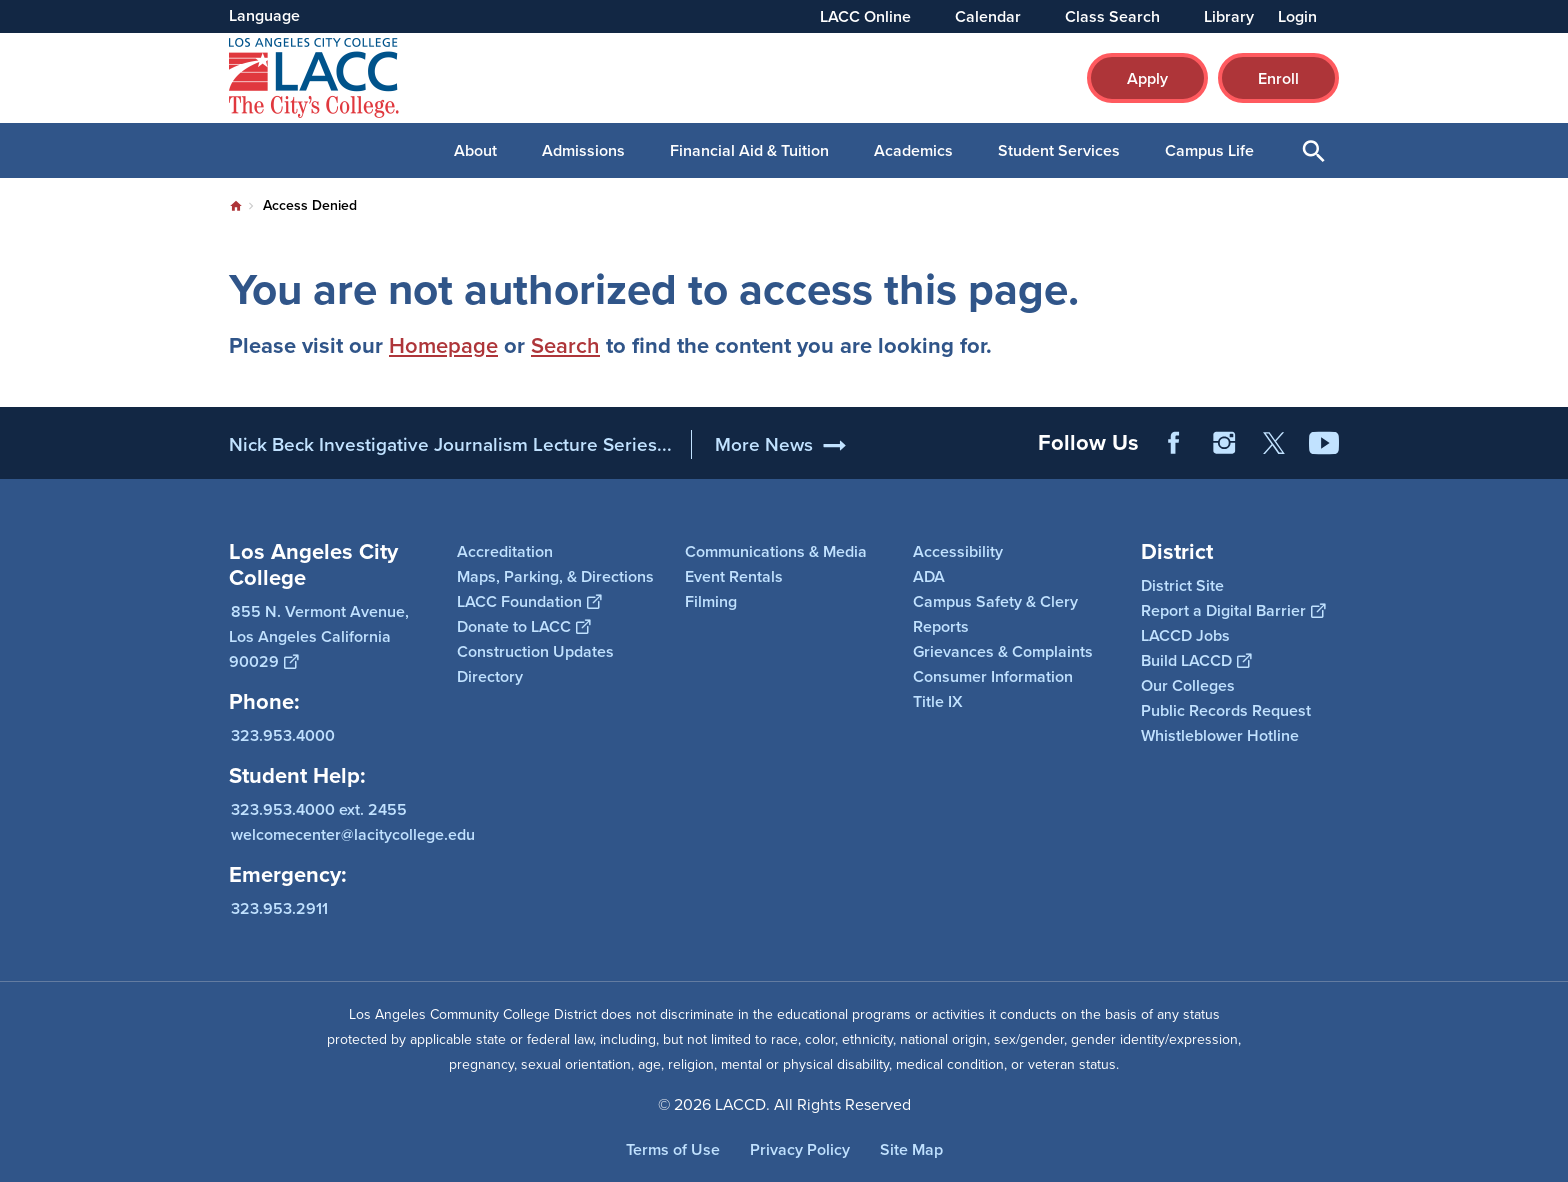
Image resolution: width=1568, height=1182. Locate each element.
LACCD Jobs (1185, 635)
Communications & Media (776, 551)
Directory (490, 676)
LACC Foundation (529, 601)
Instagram (1224, 443)
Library (1229, 17)
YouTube (1324, 443)
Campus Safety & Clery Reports (995, 614)
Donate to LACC (523, 626)
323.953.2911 (279, 908)
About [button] (475, 150)
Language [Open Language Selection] (264, 15)
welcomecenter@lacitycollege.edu (353, 834)
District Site (1182, 585)
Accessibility (958, 551)
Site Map (911, 1149)
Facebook (1174, 443)
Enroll (1278, 78)
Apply (1147, 78)
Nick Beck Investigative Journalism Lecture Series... (450, 444)
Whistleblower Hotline (1220, 735)
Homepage (443, 345)
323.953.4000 (283, 735)
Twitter (1274, 443)
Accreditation (505, 551)
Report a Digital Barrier (1233, 610)
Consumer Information (993, 676)
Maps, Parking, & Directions (555, 576)
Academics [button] (913, 150)
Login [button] (1297, 17)
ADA (929, 576)
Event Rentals (734, 576)
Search (565, 345)
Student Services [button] (1059, 150)
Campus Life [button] (1209, 150)
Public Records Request (1226, 710)
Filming (711, 601)
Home (236, 206)
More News (764, 444)
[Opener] (1548, 430)
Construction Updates (535, 651)
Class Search (1112, 17)
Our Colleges (1188, 685)
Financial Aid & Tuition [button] (749, 150)
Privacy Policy (800, 1149)
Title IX (938, 701)
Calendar (988, 17)
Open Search (1314, 150)
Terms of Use (673, 1149)
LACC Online (865, 17)
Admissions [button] (583, 150)
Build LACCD (1196, 660)
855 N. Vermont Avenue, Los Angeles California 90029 (319, 636)
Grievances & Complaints (1003, 651)
